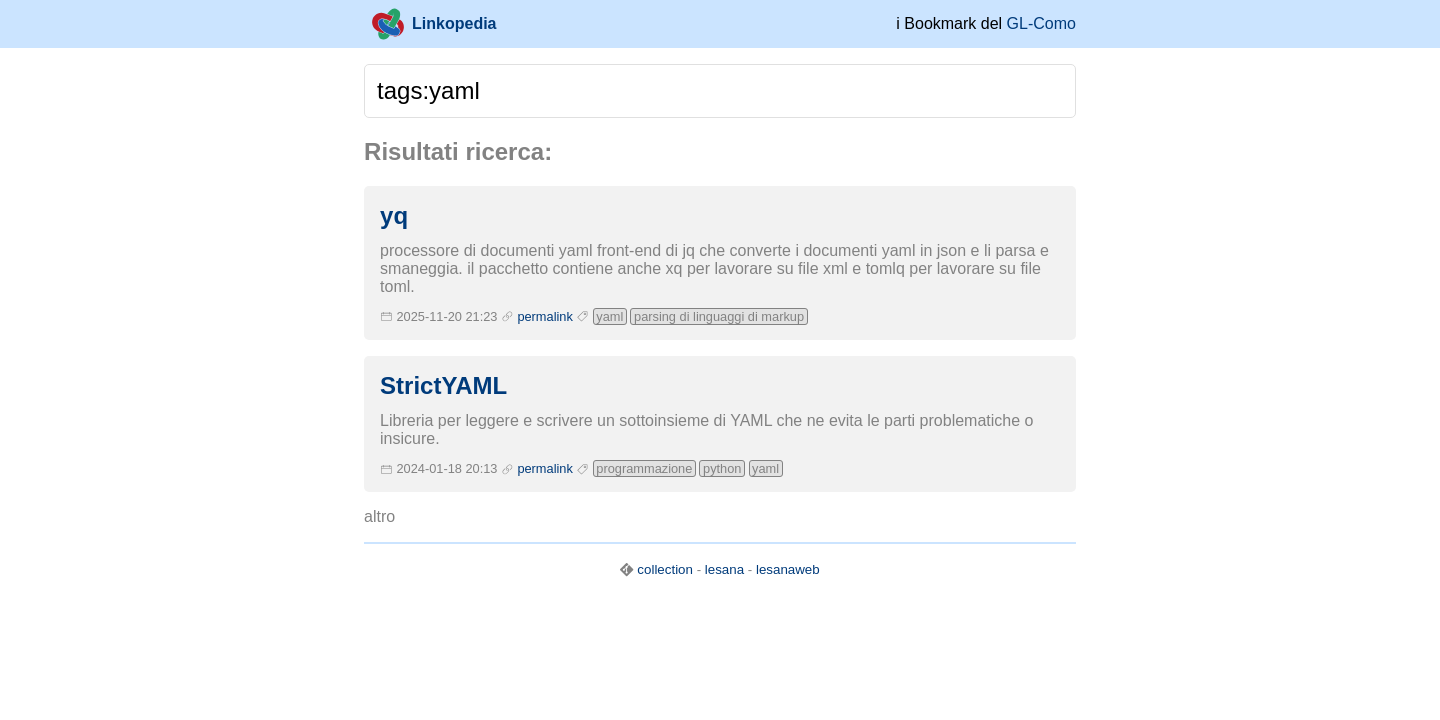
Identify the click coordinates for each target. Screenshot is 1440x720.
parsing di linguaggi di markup (719, 316)
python (722, 468)
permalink (544, 316)
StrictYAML (443, 385)
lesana (724, 569)
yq (394, 215)
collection (665, 569)
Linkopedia (434, 24)
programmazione (644, 468)
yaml (609, 316)
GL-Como (1041, 23)
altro (379, 516)
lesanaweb (788, 569)
